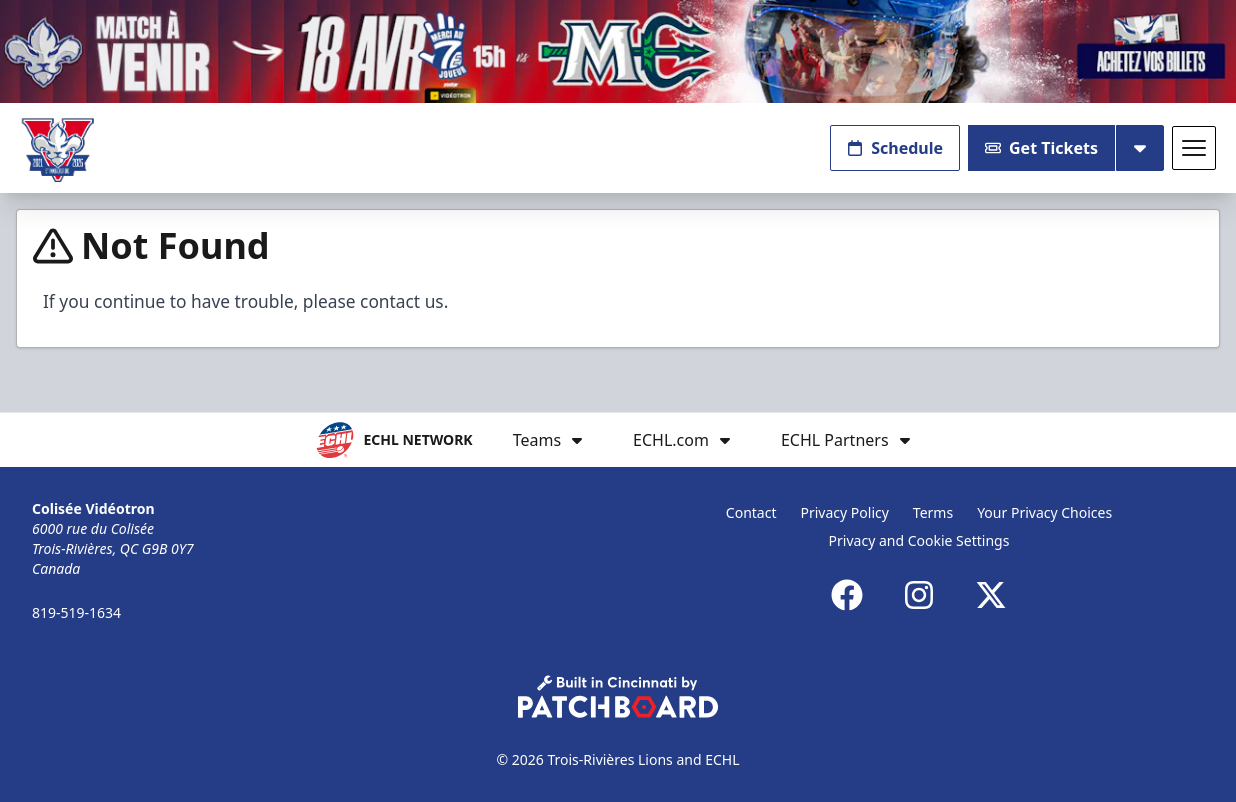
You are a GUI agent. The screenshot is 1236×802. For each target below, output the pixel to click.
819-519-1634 (76, 612)
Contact (751, 512)
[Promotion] (618, 51)
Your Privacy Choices (1044, 512)
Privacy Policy (845, 512)
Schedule (895, 148)
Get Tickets (1041, 148)
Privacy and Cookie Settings (919, 540)
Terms (933, 512)
